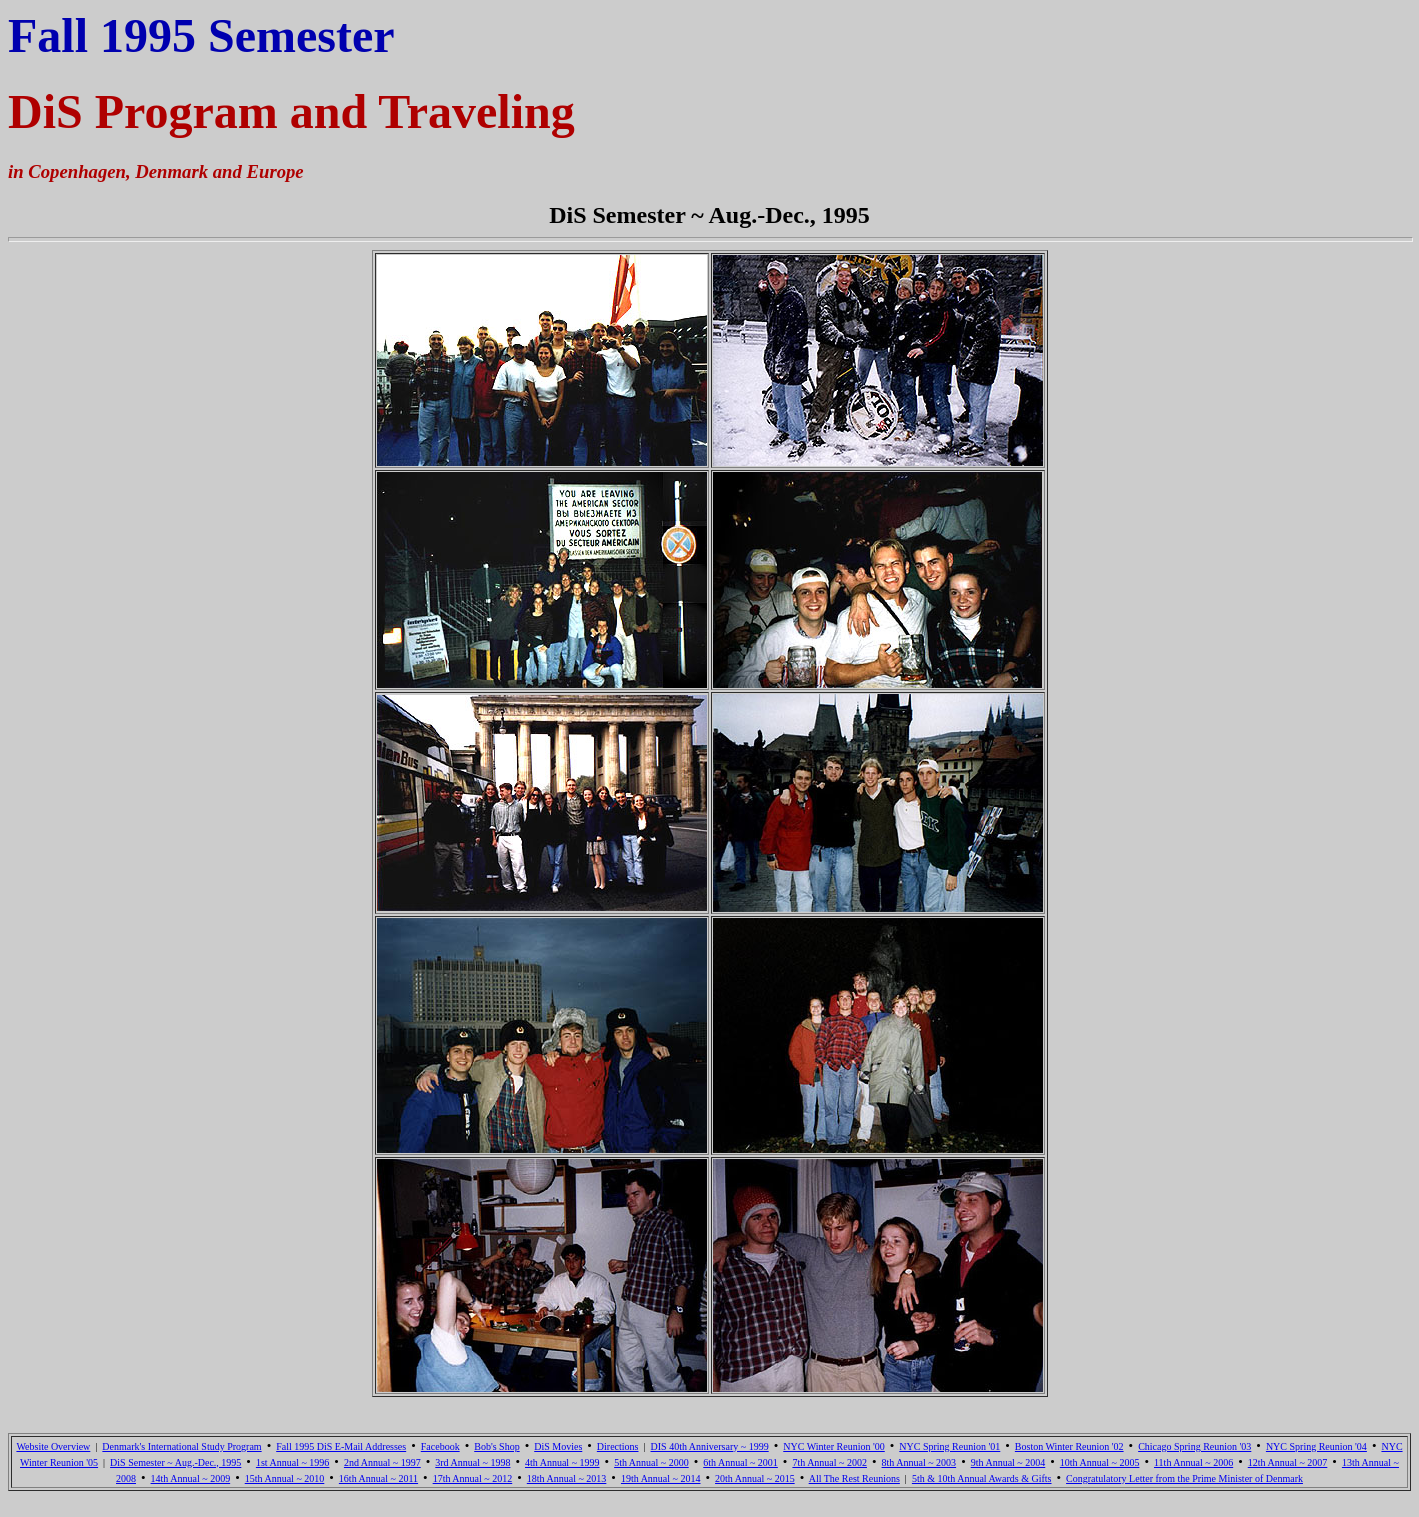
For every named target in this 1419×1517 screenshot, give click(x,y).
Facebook (440, 1446)
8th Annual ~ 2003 (919, 1462)
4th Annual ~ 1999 (562, 1462)
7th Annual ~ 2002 (829, 1462)
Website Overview (53, 1446)
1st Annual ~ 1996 (292, 1462)
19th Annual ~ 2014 (661, 1478)
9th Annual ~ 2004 (1008, 1462)
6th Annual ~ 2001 (740, 1462)
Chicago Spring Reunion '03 (1194, 1446)
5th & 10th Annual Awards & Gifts (982, 1478)
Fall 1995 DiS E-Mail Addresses (341, 1446)
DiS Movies (558, 1446)
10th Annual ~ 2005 (1100, 1462)
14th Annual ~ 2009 (191, 1478)
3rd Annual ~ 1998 (472, 1462)
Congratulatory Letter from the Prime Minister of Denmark (1184, 1478)
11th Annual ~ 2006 (1193, 1462)
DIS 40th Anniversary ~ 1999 (710, 1446)
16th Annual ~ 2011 (378, 1478)
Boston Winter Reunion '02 (1069, 1446)
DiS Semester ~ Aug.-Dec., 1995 (175, 1462)
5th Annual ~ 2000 (651, 1462)
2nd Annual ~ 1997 (382, 1462)
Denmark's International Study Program (181, 1446)
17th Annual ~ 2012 (473, 1478)
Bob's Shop (496, 1446)
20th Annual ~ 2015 (755, 1478)
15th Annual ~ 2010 (285, 1478)
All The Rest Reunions (854, 1478)
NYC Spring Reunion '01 (949, 1446)
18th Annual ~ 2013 (567, 1478)
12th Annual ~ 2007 (1288, 1462)
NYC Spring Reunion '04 (1316, 1446)
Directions (618, 1446)
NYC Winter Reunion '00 (833, 1446)
